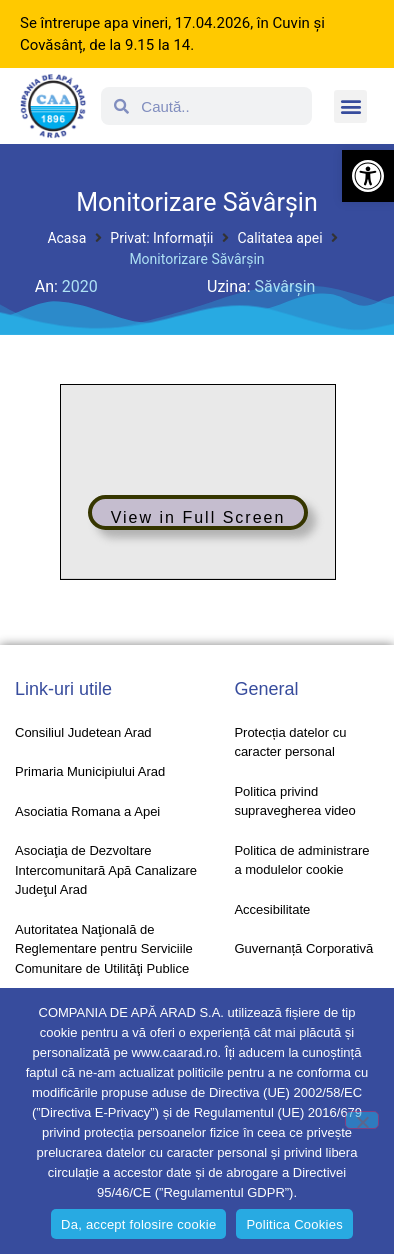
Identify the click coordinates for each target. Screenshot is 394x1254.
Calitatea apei (279, 238)
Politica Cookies (294, 1224)
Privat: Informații (161, 238)
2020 (80, 286)
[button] (368, 176)
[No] (362, 1120)
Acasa (66, 238)
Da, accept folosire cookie (138, 1224)
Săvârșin (285, 286)
